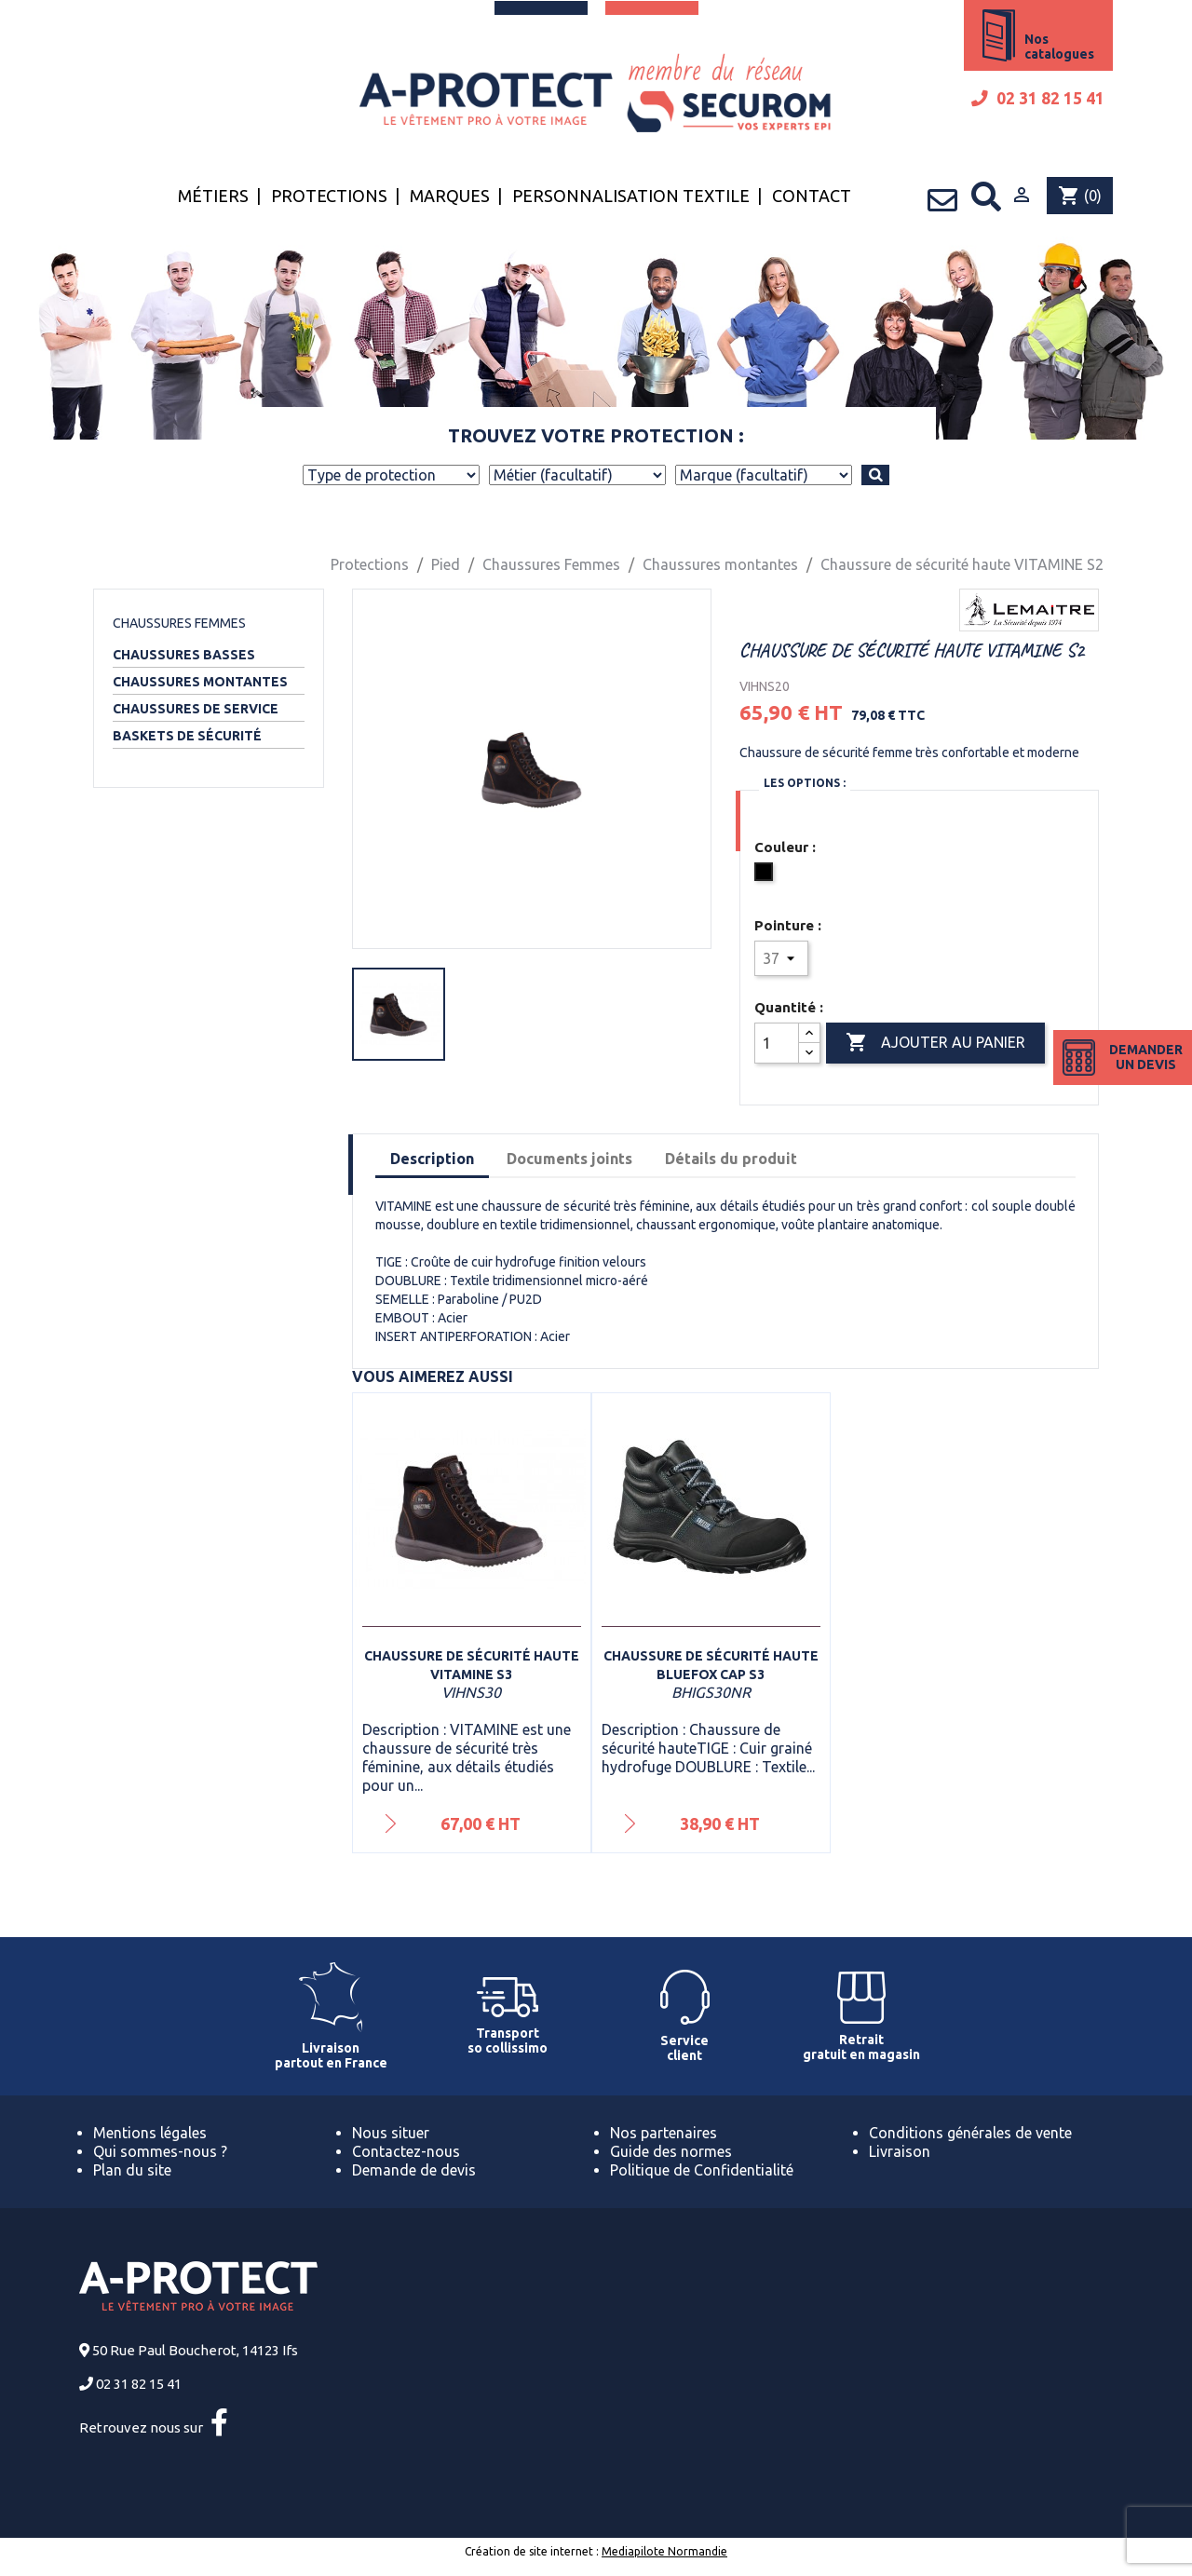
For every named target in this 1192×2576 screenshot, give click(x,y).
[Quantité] (776, 1043)
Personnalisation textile (631, 195)
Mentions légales (150, 2132)
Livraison (899, 2151)
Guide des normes (671, 2151)
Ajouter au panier (935, 1043)
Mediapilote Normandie (664, 2551)
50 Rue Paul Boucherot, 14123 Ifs (195, 2350)
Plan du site (132, 2170)
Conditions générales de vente (970, 2132)
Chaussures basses (184, 654)
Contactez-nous (406, 2151)
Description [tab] (432, 1158)
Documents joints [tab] (569, 1158)
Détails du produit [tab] (731, 1158)
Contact (811, 195)
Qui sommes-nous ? (160, 2151)
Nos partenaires (663, 2132)
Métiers (213, 195)
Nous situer (390, 2132)
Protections (329, 195)
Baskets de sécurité (187, 735)
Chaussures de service (195, 708)
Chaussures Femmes (179, 623)
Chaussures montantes (200, 681)
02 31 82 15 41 (1037, 98)
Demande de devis (414, 2170)
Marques (450, 195)
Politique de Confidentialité (701, 2170)
